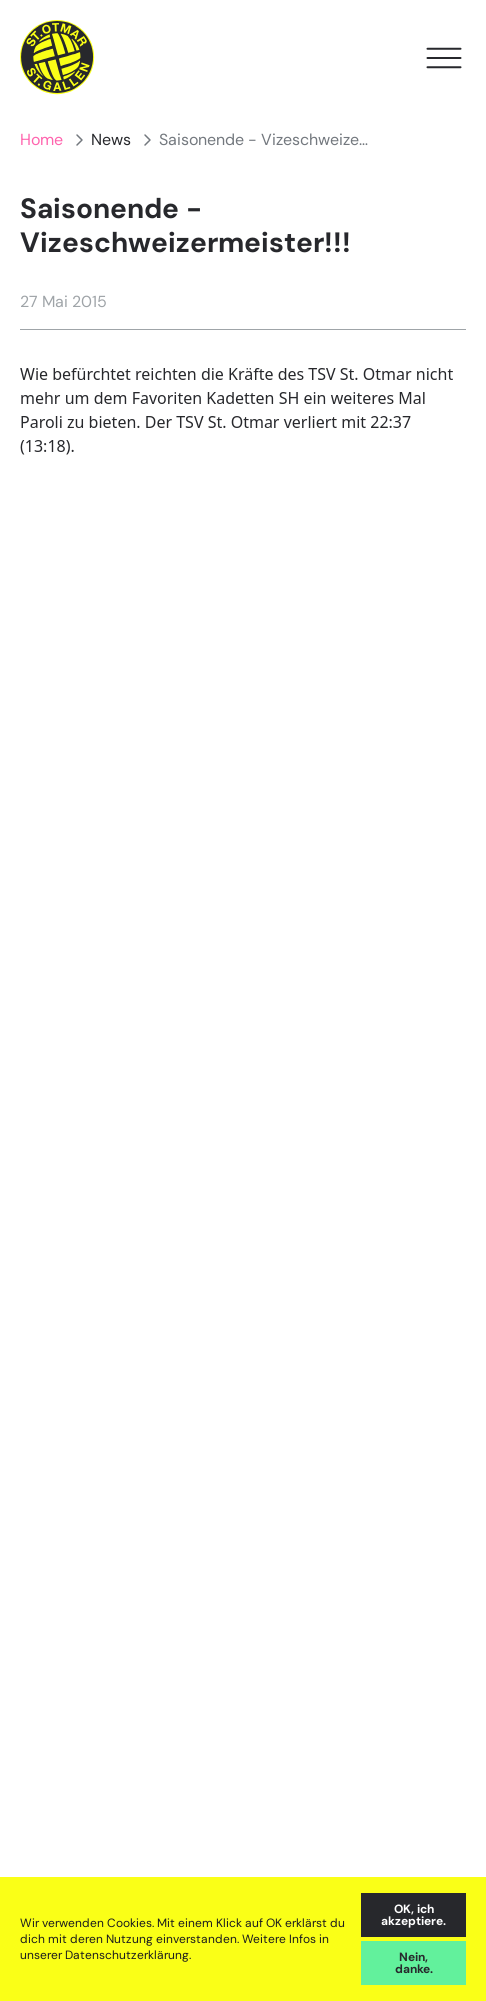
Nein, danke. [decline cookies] (414, 1963)
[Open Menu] (444, 58)
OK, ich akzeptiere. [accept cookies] (413, 1915)
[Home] (57, 57)
